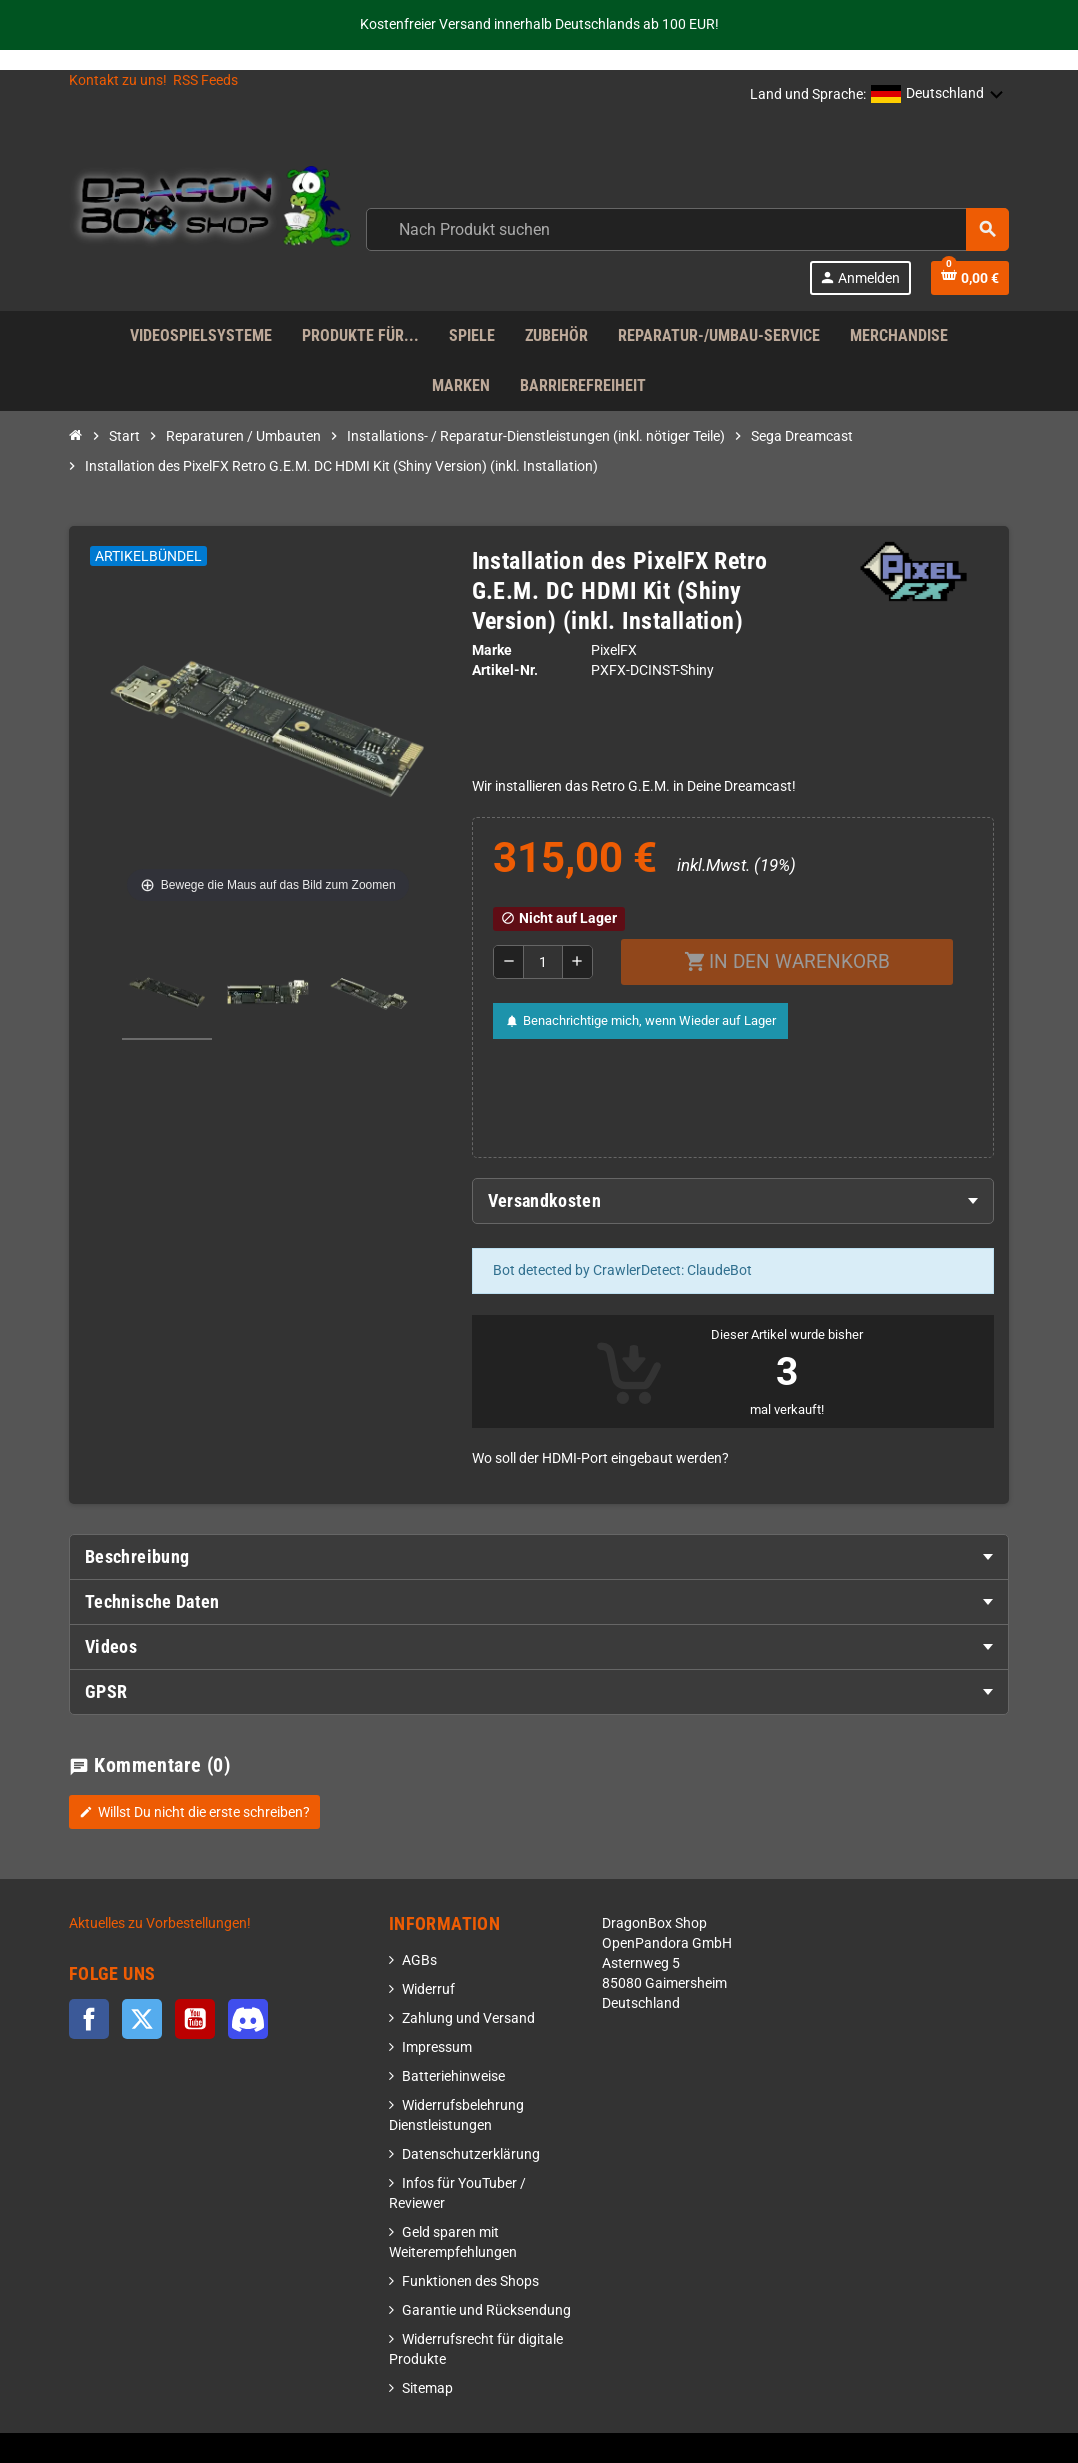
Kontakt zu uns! (118, 80)
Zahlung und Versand (468, 2018)
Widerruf (428, 1989)
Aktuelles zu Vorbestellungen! (160, 1923)
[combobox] (687, 229)
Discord (248, 2019)
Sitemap (427, 2388)
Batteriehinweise (453, 2076)
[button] (937, 95)
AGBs (419, 1960)
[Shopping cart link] (970, 278)
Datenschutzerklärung (471, 2154)
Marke (492, 650)
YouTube (195, 2019)
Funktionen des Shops (470, 2281)
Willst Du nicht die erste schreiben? (194, 1812)
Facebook (89, 2019)
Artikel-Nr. (505, 670)
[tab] (733, 1201)
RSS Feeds (205, 80)
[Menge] (543, 962)
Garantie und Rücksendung (486, 2310)
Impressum (437, 2047)
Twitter (142, 2019)
